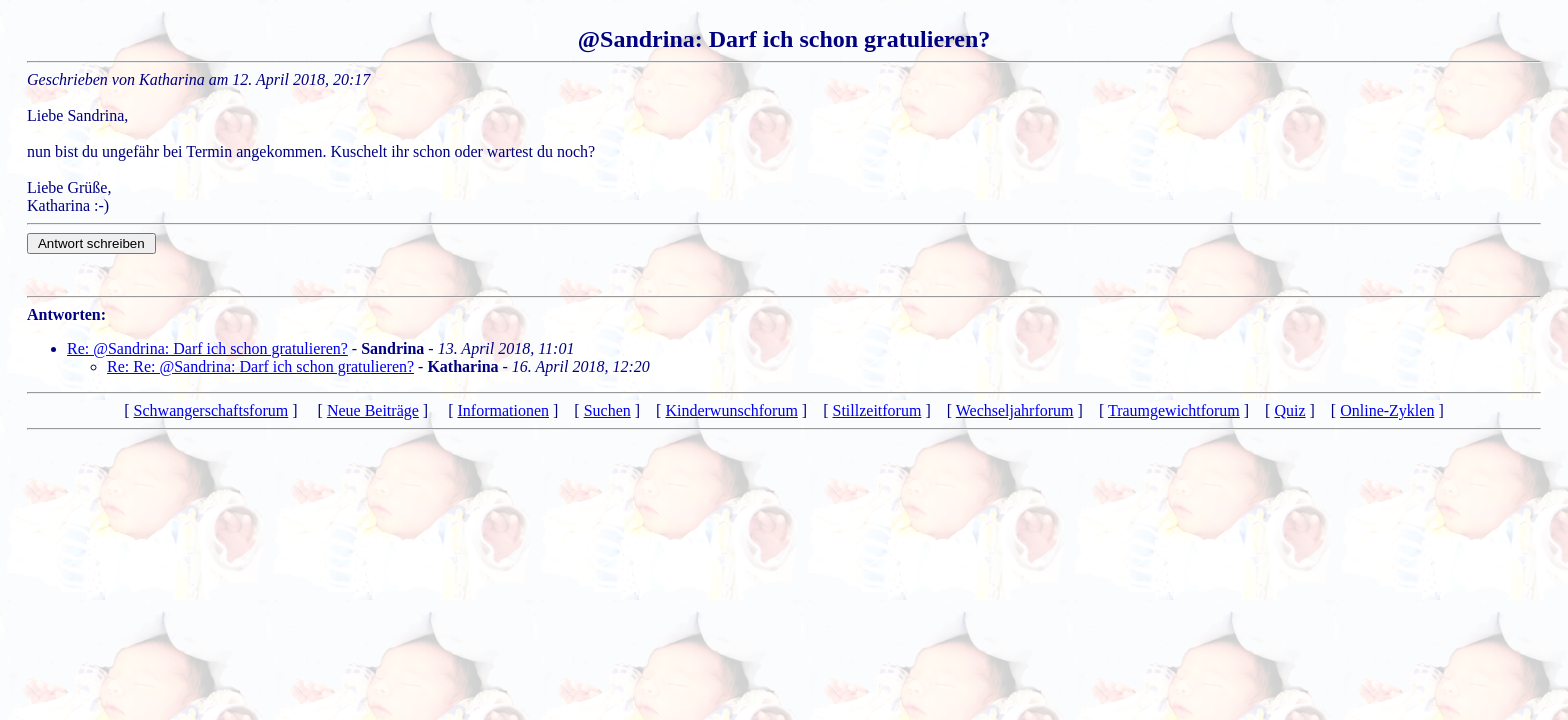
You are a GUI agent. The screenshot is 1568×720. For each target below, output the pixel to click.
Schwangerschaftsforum (211, 410)
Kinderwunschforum (731, 410)
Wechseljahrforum (1015, 410)
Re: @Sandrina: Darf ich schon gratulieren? (207, 348)
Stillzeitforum (877, 410)
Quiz (1289, 410)
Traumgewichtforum (1174, 410)
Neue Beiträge (373, 410)
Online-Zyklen (1387, 410)
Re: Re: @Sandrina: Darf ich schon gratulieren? (260, 366)
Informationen (503, 410)
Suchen (607, 410)
